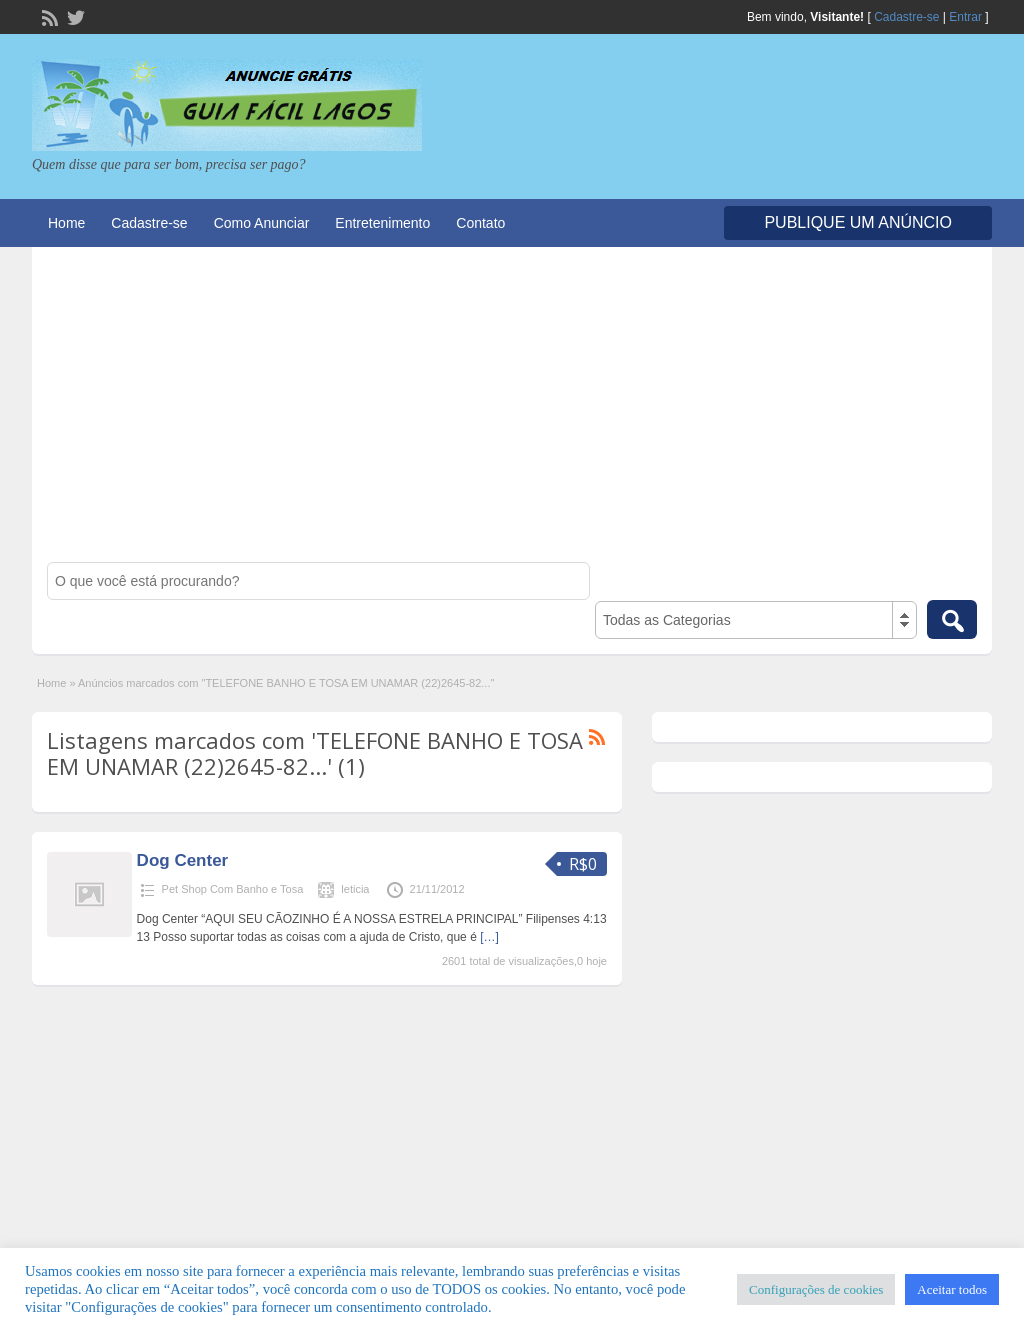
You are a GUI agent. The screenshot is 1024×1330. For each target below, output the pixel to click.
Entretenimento (382, 223)
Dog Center (183, 860)
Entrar (965, 17)
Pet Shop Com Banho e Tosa (233, 889)
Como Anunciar (262, 223)
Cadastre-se (906, 17)
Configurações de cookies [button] (816, 1289)
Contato (480, 223)
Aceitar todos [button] (952, 1289)
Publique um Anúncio (858, 222)
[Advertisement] (512, 412)
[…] (489, 937)
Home (66, 223)
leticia (355, 889)
